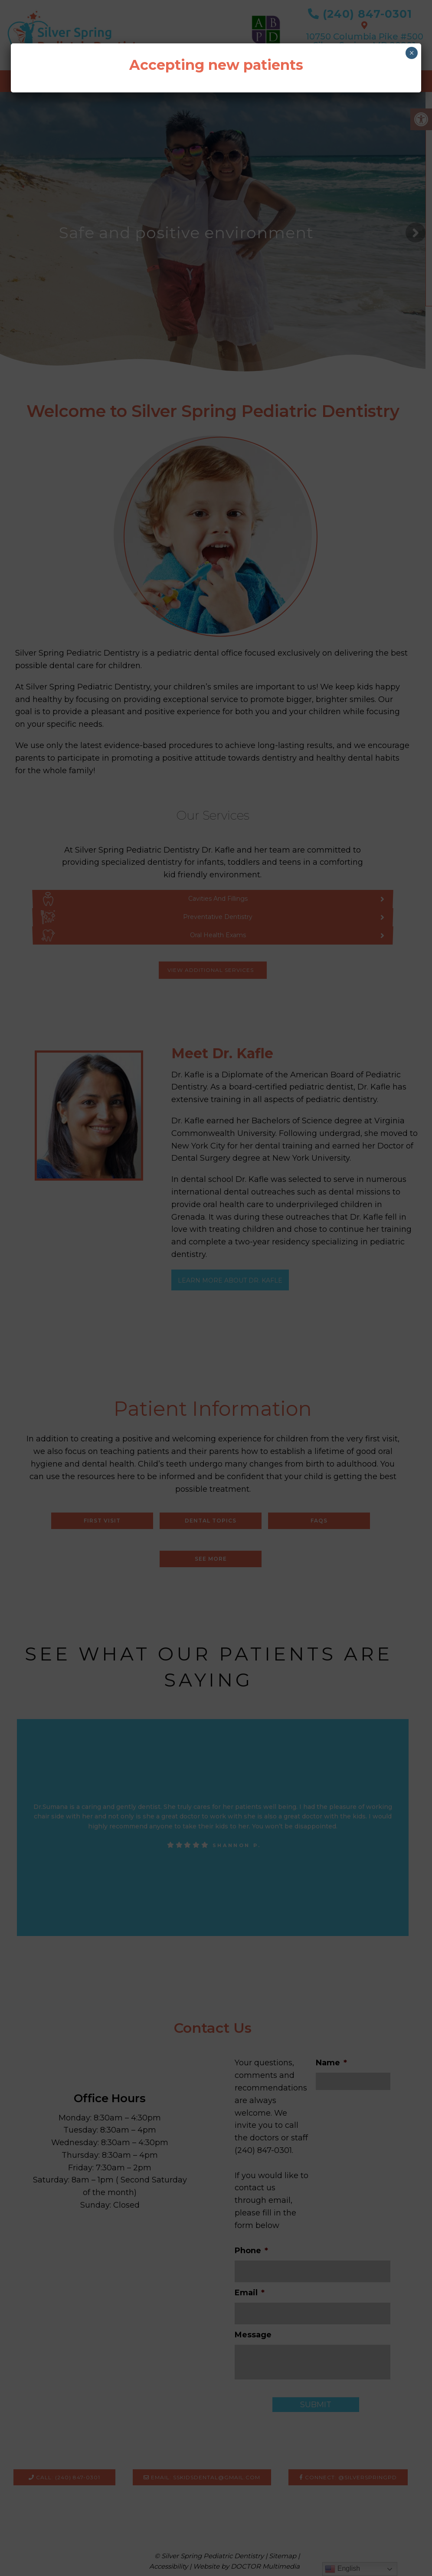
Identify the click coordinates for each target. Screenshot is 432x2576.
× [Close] (411, 53)
